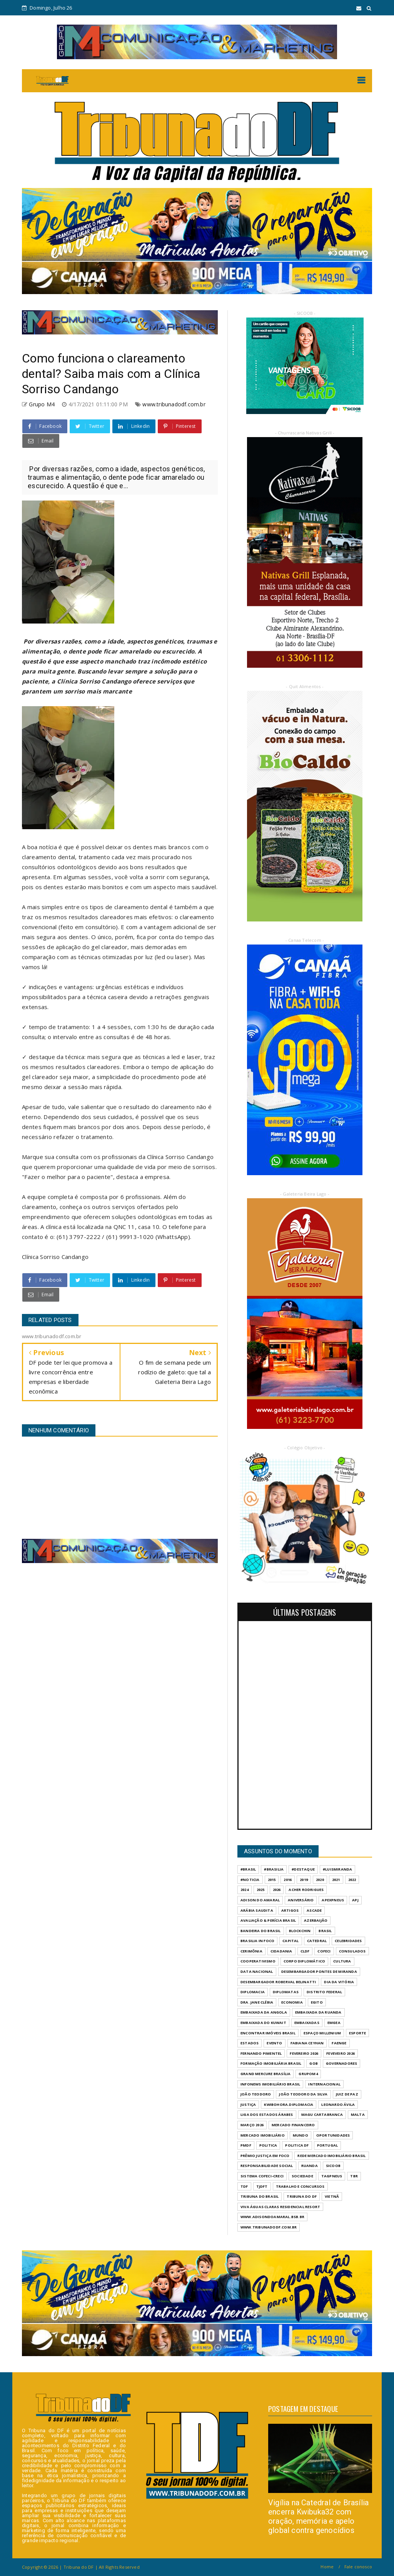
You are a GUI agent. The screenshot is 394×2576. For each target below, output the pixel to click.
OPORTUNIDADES (333, 2135)
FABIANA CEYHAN (307, 2043)
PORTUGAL (327, 2145)
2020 (320, 1879)
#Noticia (250, 1879)
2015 (272, 1879)
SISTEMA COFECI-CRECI (262, 2176)
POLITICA (268, 2145)
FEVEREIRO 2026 (304, 2053)
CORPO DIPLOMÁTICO (304, 1961)
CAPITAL (290, 1940)
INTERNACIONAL (324, 2084)
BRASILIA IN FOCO (257, 1940)
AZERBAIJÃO (315, 1920)
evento (274, 2043)
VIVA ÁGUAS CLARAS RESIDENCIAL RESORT (280, 2206)
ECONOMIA (292, 2002)
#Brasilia (274, 1869)
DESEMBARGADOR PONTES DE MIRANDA (319, 1971)
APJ (355, 1899)
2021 (336, 1879)
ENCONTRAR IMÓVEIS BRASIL (268, 2033)
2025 (261, 1889)
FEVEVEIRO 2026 (340, 2053)
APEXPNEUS (333, 1899)
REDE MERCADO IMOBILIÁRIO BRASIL (331, 2155)
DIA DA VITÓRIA (339, 1981)
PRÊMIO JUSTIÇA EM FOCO (264, 2155)
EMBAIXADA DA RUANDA (318, 2012)
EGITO (317, 2002)
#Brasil (248, 1869)
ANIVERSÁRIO (301, 1899)
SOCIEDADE (302, 2176)
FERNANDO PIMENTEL (261, 2053)
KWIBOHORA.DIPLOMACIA (288, 2104)
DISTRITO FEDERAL (324, 1991)
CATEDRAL (317, 1940)
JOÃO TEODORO (255, 2094)
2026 (277, 1889)
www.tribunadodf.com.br (173, 404)
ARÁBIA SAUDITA (256, 1910)
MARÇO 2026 (252, 2124)
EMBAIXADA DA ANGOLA (263, 2012)
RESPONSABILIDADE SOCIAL (266, 2165)
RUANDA (309, 2165)
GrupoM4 (308, 2073)
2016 (288, 1879)
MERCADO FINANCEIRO (293, 2124)
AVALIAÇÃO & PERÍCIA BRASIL (268, 1920)
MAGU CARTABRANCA (322, 2114)
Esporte (357, 2033)
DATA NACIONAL (256, 1971)
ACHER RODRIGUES (306, 1889)
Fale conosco (358, 2566)
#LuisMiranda (337, 1869)
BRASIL (325, 1930)
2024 (244, 1889)
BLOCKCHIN (300, 1930)
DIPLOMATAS (286, 1991)
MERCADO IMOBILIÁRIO (262, 2135)
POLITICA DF (297, 2145)
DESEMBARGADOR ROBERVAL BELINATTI (278, 1981)
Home (327, 2566)
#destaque (303, 1869)
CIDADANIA (281, 1951)
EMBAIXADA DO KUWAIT (263, 2022)
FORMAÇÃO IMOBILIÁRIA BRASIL (270, 2063)
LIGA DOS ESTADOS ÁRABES (266, 2114)
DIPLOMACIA (252, 1991)
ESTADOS (249, 2043)
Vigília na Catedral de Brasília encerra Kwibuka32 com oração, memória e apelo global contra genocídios (318, 2516)
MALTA (358, 2114)
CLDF (305, 1951)
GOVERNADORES (341, 2063)
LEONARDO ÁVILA (338, 2104)
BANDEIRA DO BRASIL (260, 1930)
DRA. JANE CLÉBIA (256, 2002)
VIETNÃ (332, 2196)
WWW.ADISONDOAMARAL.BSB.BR (272, 2216)
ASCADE (314, 1910)
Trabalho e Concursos (300, 2186)
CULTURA (342, 1961)
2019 (304, 1879)
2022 (352, 1879)
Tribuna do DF (302, 2196)
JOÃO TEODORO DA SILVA (303, 2094)
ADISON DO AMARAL (260, 1899)
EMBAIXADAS (306, 2022)
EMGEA (334, 2022)
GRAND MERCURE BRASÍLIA (265, 2073)
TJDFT (262, 2186)
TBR (354, 2176)
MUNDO (300, 2135)
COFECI (324, 1951)
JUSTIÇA (248, 2104)
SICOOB (333, 2165)
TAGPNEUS (331, 2176)
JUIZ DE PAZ (347, 2094)
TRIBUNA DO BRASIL (259, 2196)
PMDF (245, 2145)
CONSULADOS (352, 1951)
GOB (313, 2063)
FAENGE (339, 2043)
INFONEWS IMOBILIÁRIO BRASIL (270, 2084)
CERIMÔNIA (251, 1951)
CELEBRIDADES (348, 1940)
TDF (244, 2186)
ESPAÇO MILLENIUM (322, 2033)
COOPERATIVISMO (257, 1961)
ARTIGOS (290, 1910)
